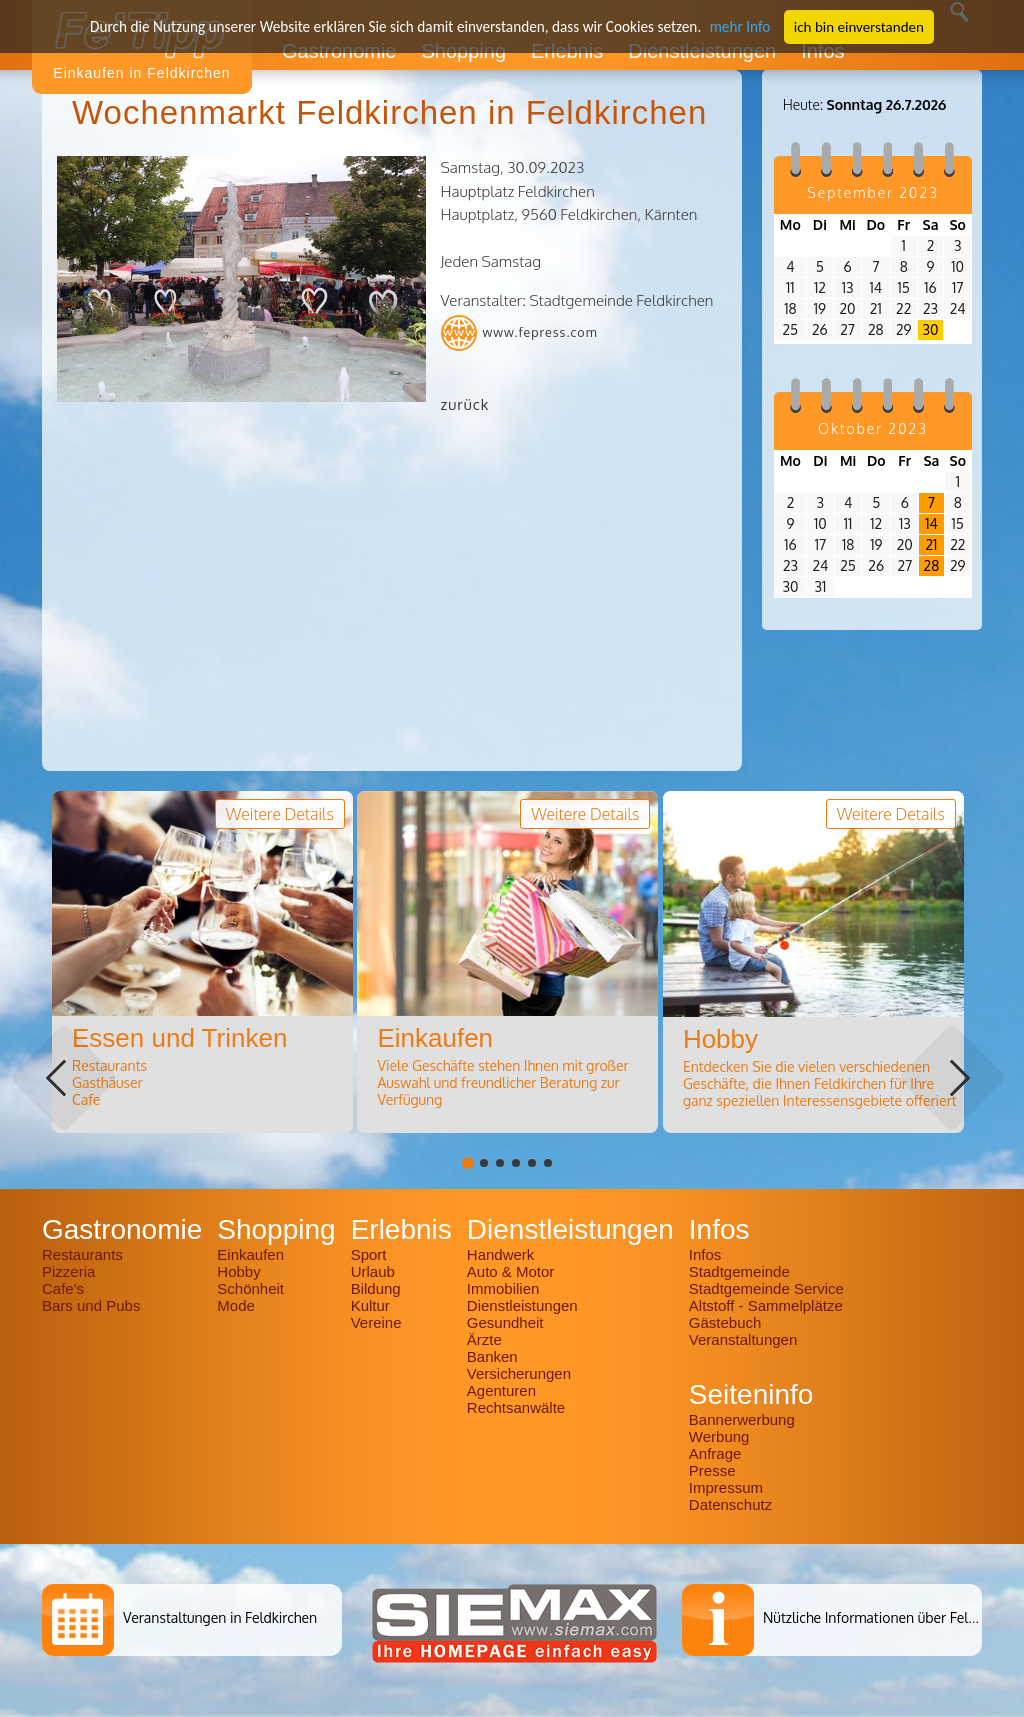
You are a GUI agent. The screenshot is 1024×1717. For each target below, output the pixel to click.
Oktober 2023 (873, 428)
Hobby (238, 1271)
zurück (465, 404)
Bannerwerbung (742, 1419)
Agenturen (501, 1390)
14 (931, 523)
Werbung (719, 1436)
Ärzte (484, 1339)
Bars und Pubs (91, 1305)
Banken (492, 1356)
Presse (712, 1470)
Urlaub (373, 1271)
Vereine (376, 1322)
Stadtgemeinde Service (766, 1288)
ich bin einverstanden (853, 26)
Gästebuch (725, 1322)
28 (932, 565)
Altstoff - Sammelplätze (768, 1305)
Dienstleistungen (522, 1305)
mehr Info (735, 26)
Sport (369, 1254)
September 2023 (873, 192)
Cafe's (63, 1288)
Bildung (376, 1288)
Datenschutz (730, 1504)
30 (931, 329)
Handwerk (501, 1254)
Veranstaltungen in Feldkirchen (220, 1617)
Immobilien (503, 1288)
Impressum (726, 1487)
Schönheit (250, 1288)
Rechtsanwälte (516, 1407)
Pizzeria (68, 1271)
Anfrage (715, 1453)
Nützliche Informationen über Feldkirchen (892, 1617)
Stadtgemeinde (739, 1271)
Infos (705, 1254)
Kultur (370, 1305)
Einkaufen (250, 1254)
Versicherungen (519, 1373)
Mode (236, 1305)
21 (931, 544)
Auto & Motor (511, 1271)
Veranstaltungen (743, 1339)
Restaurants (82, 1254)
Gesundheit (505, 1322)
